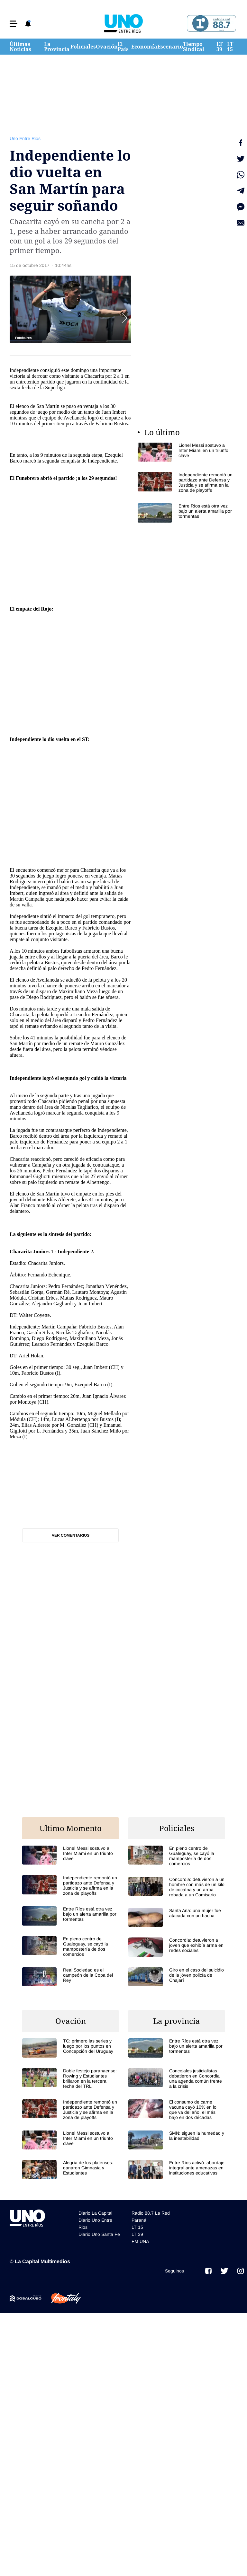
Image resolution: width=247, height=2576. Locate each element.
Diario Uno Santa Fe (99, 2234)
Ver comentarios (70, 1535)
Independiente (25, 739)
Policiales (83, 46)
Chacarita (94, 376)
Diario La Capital (95, 2213)
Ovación (107, 46)
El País (123, 46)
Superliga (55, 387)
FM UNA (140, 2241)
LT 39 (219, 46)
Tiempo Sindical (193, 46)
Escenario (170, 46)
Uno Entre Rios (25, 138)
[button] (13, 24)
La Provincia (56, 46)
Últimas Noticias (20, 46)
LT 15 (230, 46)
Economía (144, 46)
